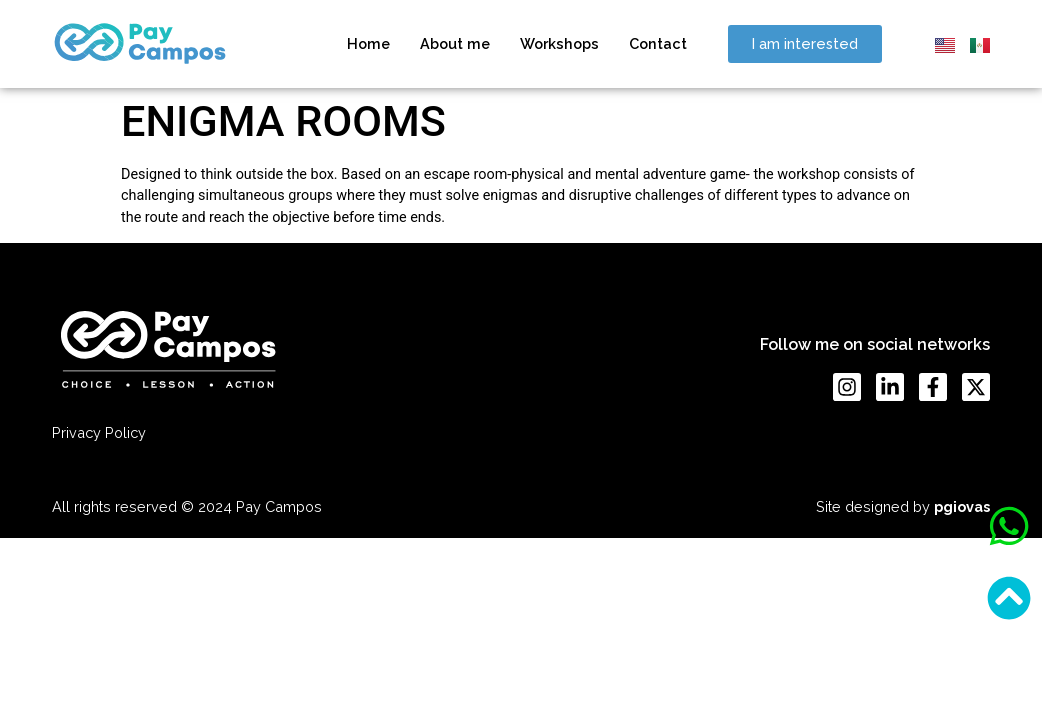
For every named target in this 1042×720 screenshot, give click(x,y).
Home (368, 43)
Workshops (559, 43)
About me (455, 43)
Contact (658, 43)
